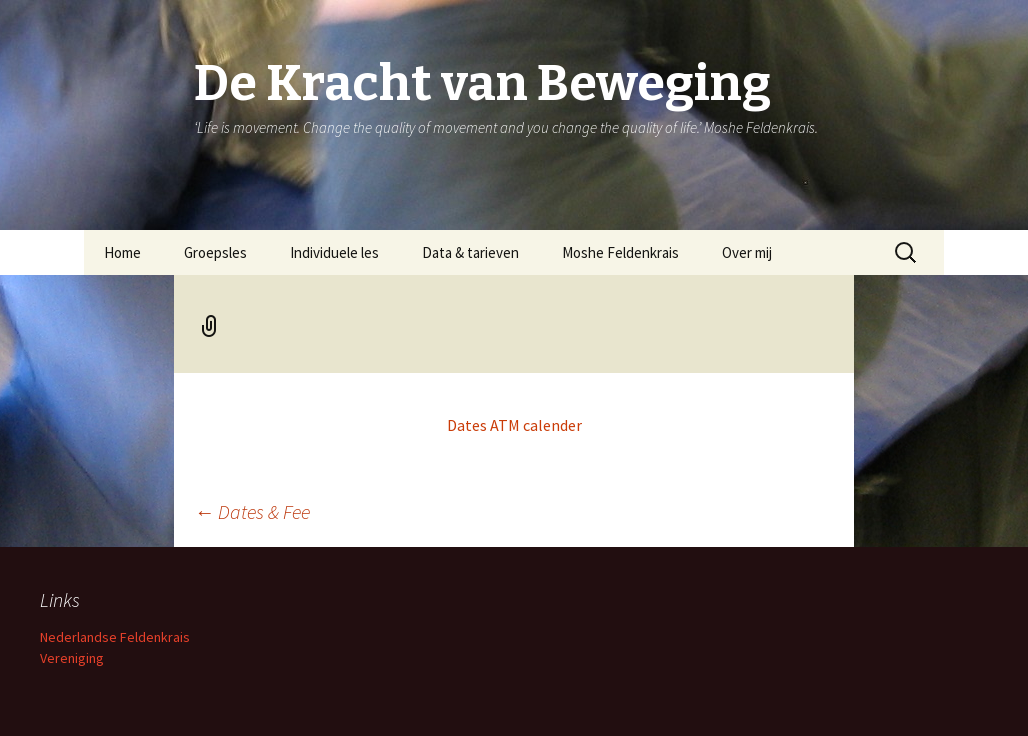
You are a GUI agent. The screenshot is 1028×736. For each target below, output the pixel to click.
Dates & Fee (252, 511)
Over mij (747, 252)
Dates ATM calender (514, 425)
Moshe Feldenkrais (620, 252)
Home (122, 252)
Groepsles (215, 252)
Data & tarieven (470, 252)
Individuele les (334, 252)
